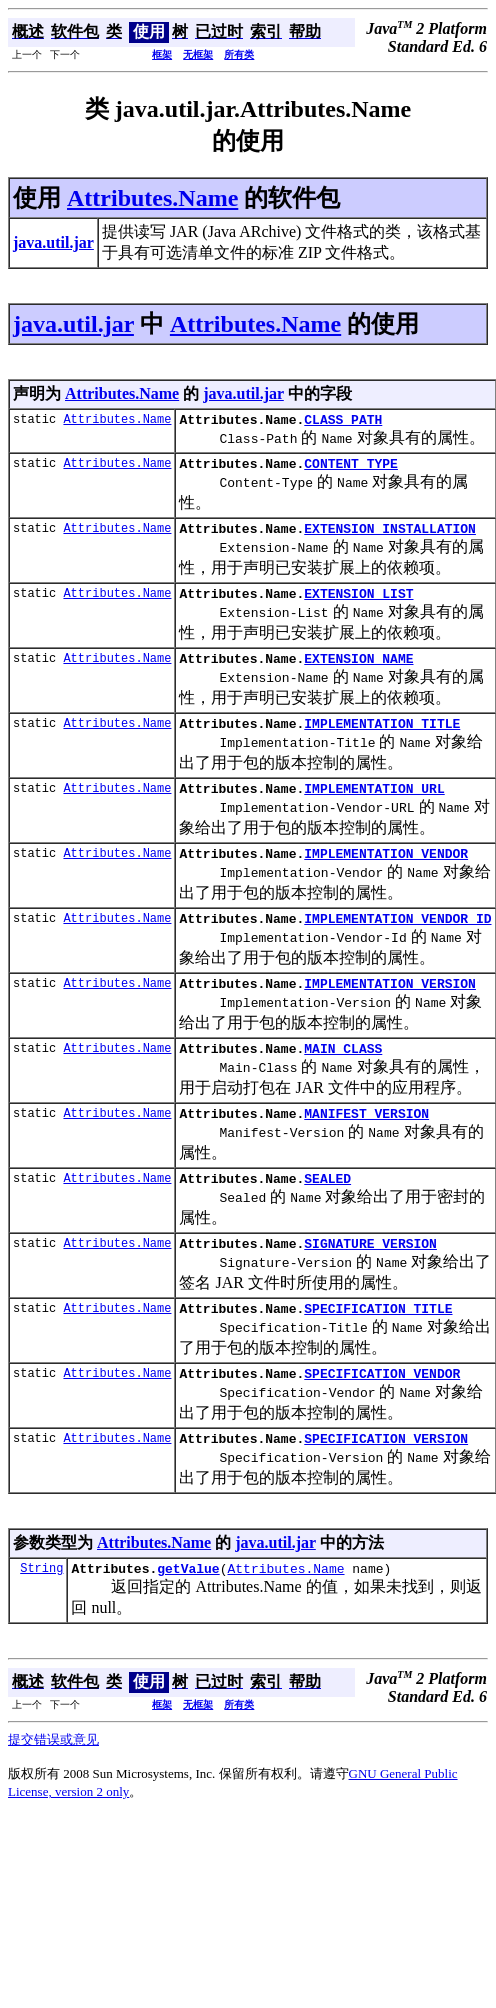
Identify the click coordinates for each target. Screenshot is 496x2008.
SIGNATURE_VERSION (370, 1285)
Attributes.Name (152, 198)
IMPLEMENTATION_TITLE (382, 741)
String (41, 1621)
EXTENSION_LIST (358, 605)
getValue (188, 1622)
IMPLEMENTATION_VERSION (390, 1013)
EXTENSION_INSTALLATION (390, 537)
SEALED (327, 1217)
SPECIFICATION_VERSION (386, 1489)
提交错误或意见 (53, 1793)
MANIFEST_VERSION (366, 1149)
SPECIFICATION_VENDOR (382, 1421)
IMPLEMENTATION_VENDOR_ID (397, 945)
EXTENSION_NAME (358, 673)
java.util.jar (73, 324)
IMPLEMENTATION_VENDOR (386, 877)
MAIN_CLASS (343, 1081)
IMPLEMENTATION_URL (374, 809)
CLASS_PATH (343, 422)
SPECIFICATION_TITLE (378, 1353)
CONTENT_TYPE (351, 469)
